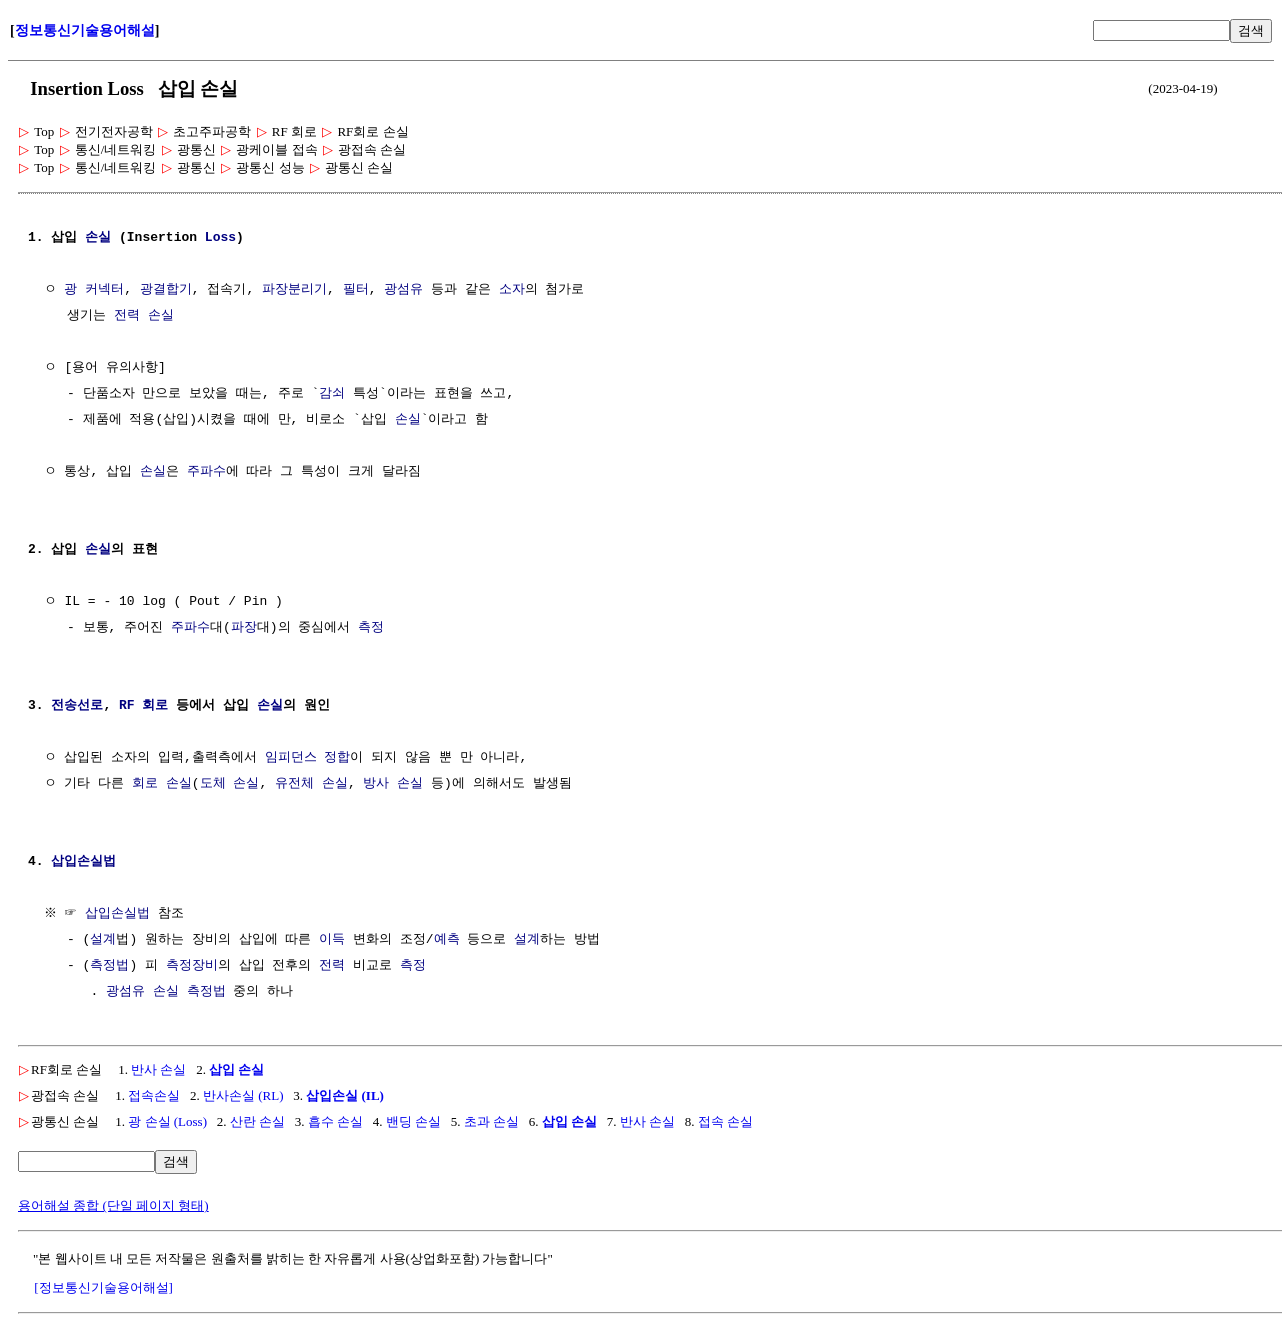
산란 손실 (257, 1121)
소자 (512, 290)
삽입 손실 (236, 1069)
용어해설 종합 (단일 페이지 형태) (113, 1205)
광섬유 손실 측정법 (166, 992)
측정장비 (192, 966)
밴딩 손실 (413, 1121)
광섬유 (403, 290)
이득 (332, 940)
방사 (376, 784)
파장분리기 (294, 290)
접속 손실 (725, 1121)
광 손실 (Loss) (167, 1121)
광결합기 (166, 290)
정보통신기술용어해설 (85, 30)
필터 (356, 290)
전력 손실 (144, 316)
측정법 (109, 966)
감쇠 (332, 394)
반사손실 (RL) (243, 1095)
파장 (244, 628)
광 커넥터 (94, 290)
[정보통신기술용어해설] (103, 1287)
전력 (332, 966)
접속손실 (154, 1095)
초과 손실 (491, 1121)
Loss (220, 238)
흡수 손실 (335, 1121)
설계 (103, 940)
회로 (145, 784)
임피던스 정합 (308, 758)
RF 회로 (143, 706)
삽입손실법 (83, 862)
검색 (1251, 30)
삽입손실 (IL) (345, 1095)
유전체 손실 (311, 784)
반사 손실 (158, 1069)
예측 (447, 940)
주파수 (206, 472)
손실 (98, 238)
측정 (371, 628)
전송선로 (77, 706)
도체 (213, 784)
